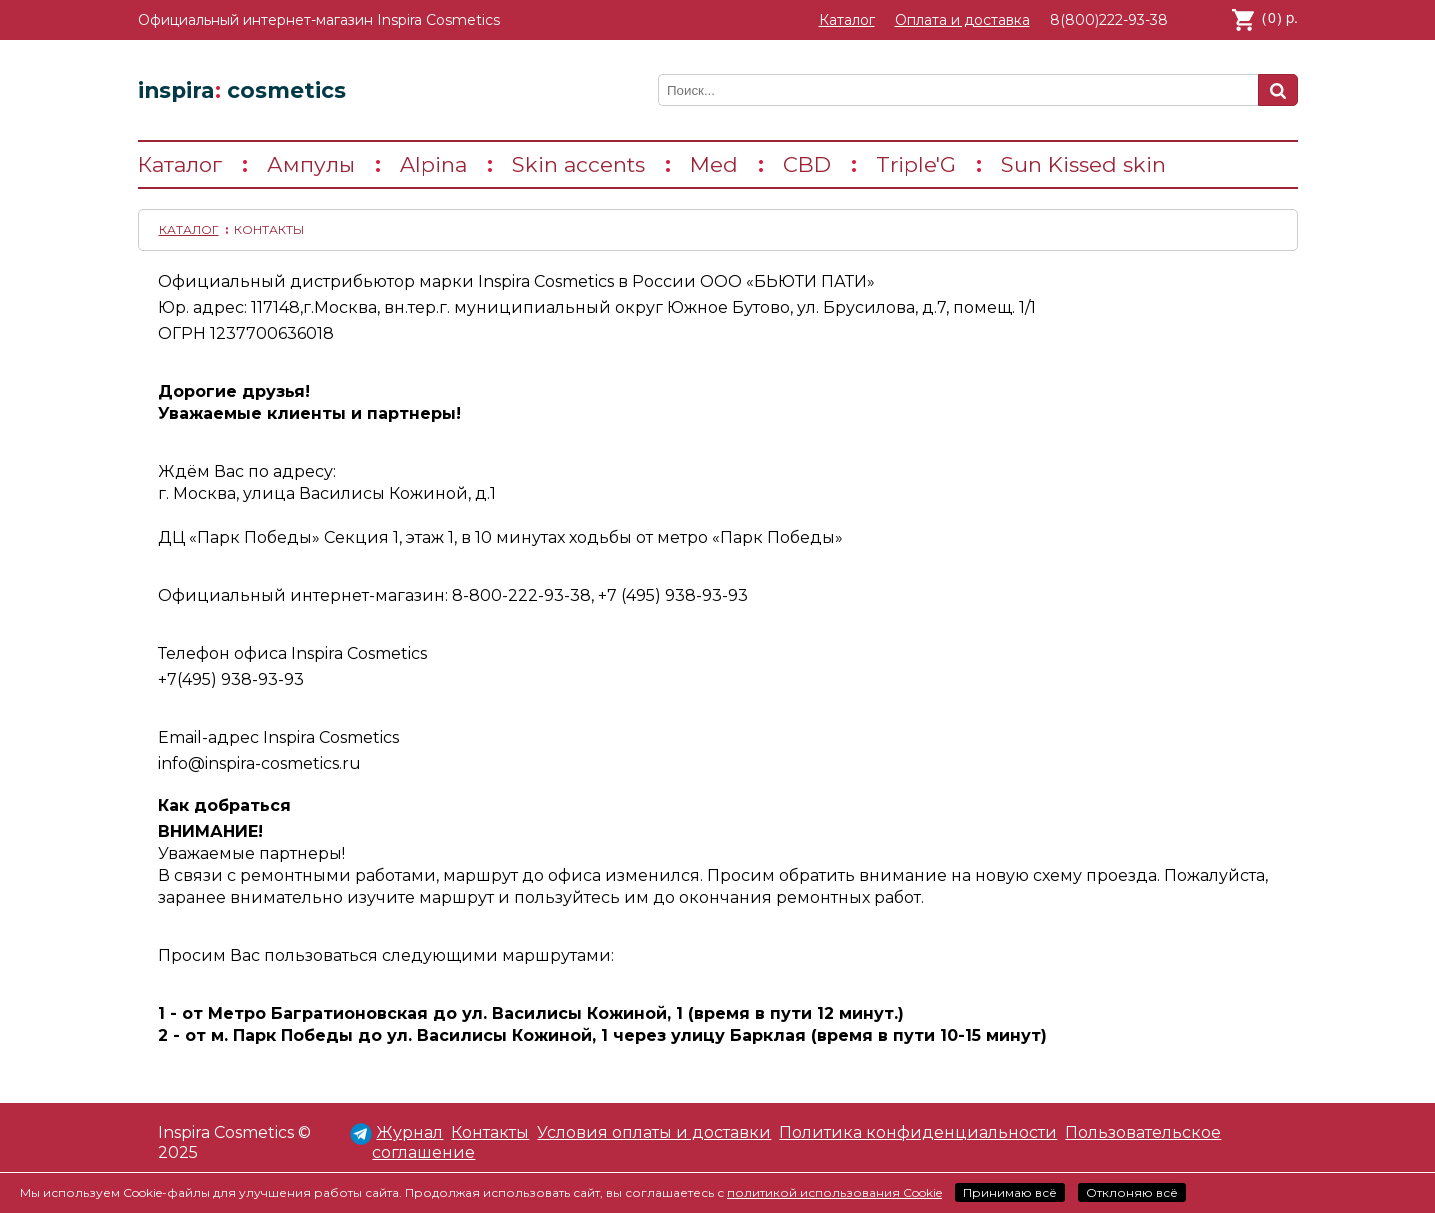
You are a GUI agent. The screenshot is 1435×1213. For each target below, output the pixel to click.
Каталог (847, 20)
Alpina (433, 164)
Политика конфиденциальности (918, 1132)
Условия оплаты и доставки (654, 1132)
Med (714, 164)
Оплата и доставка (962, 20)
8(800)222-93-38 (1109, 20)
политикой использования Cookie (834, 1192)
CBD (807, 164)
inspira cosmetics (242, 90)
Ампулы (311, 164)
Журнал (409, 1132)
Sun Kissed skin (1083, 164)
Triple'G (916, 164)
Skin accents (578, 164)
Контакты (490, 1132)
